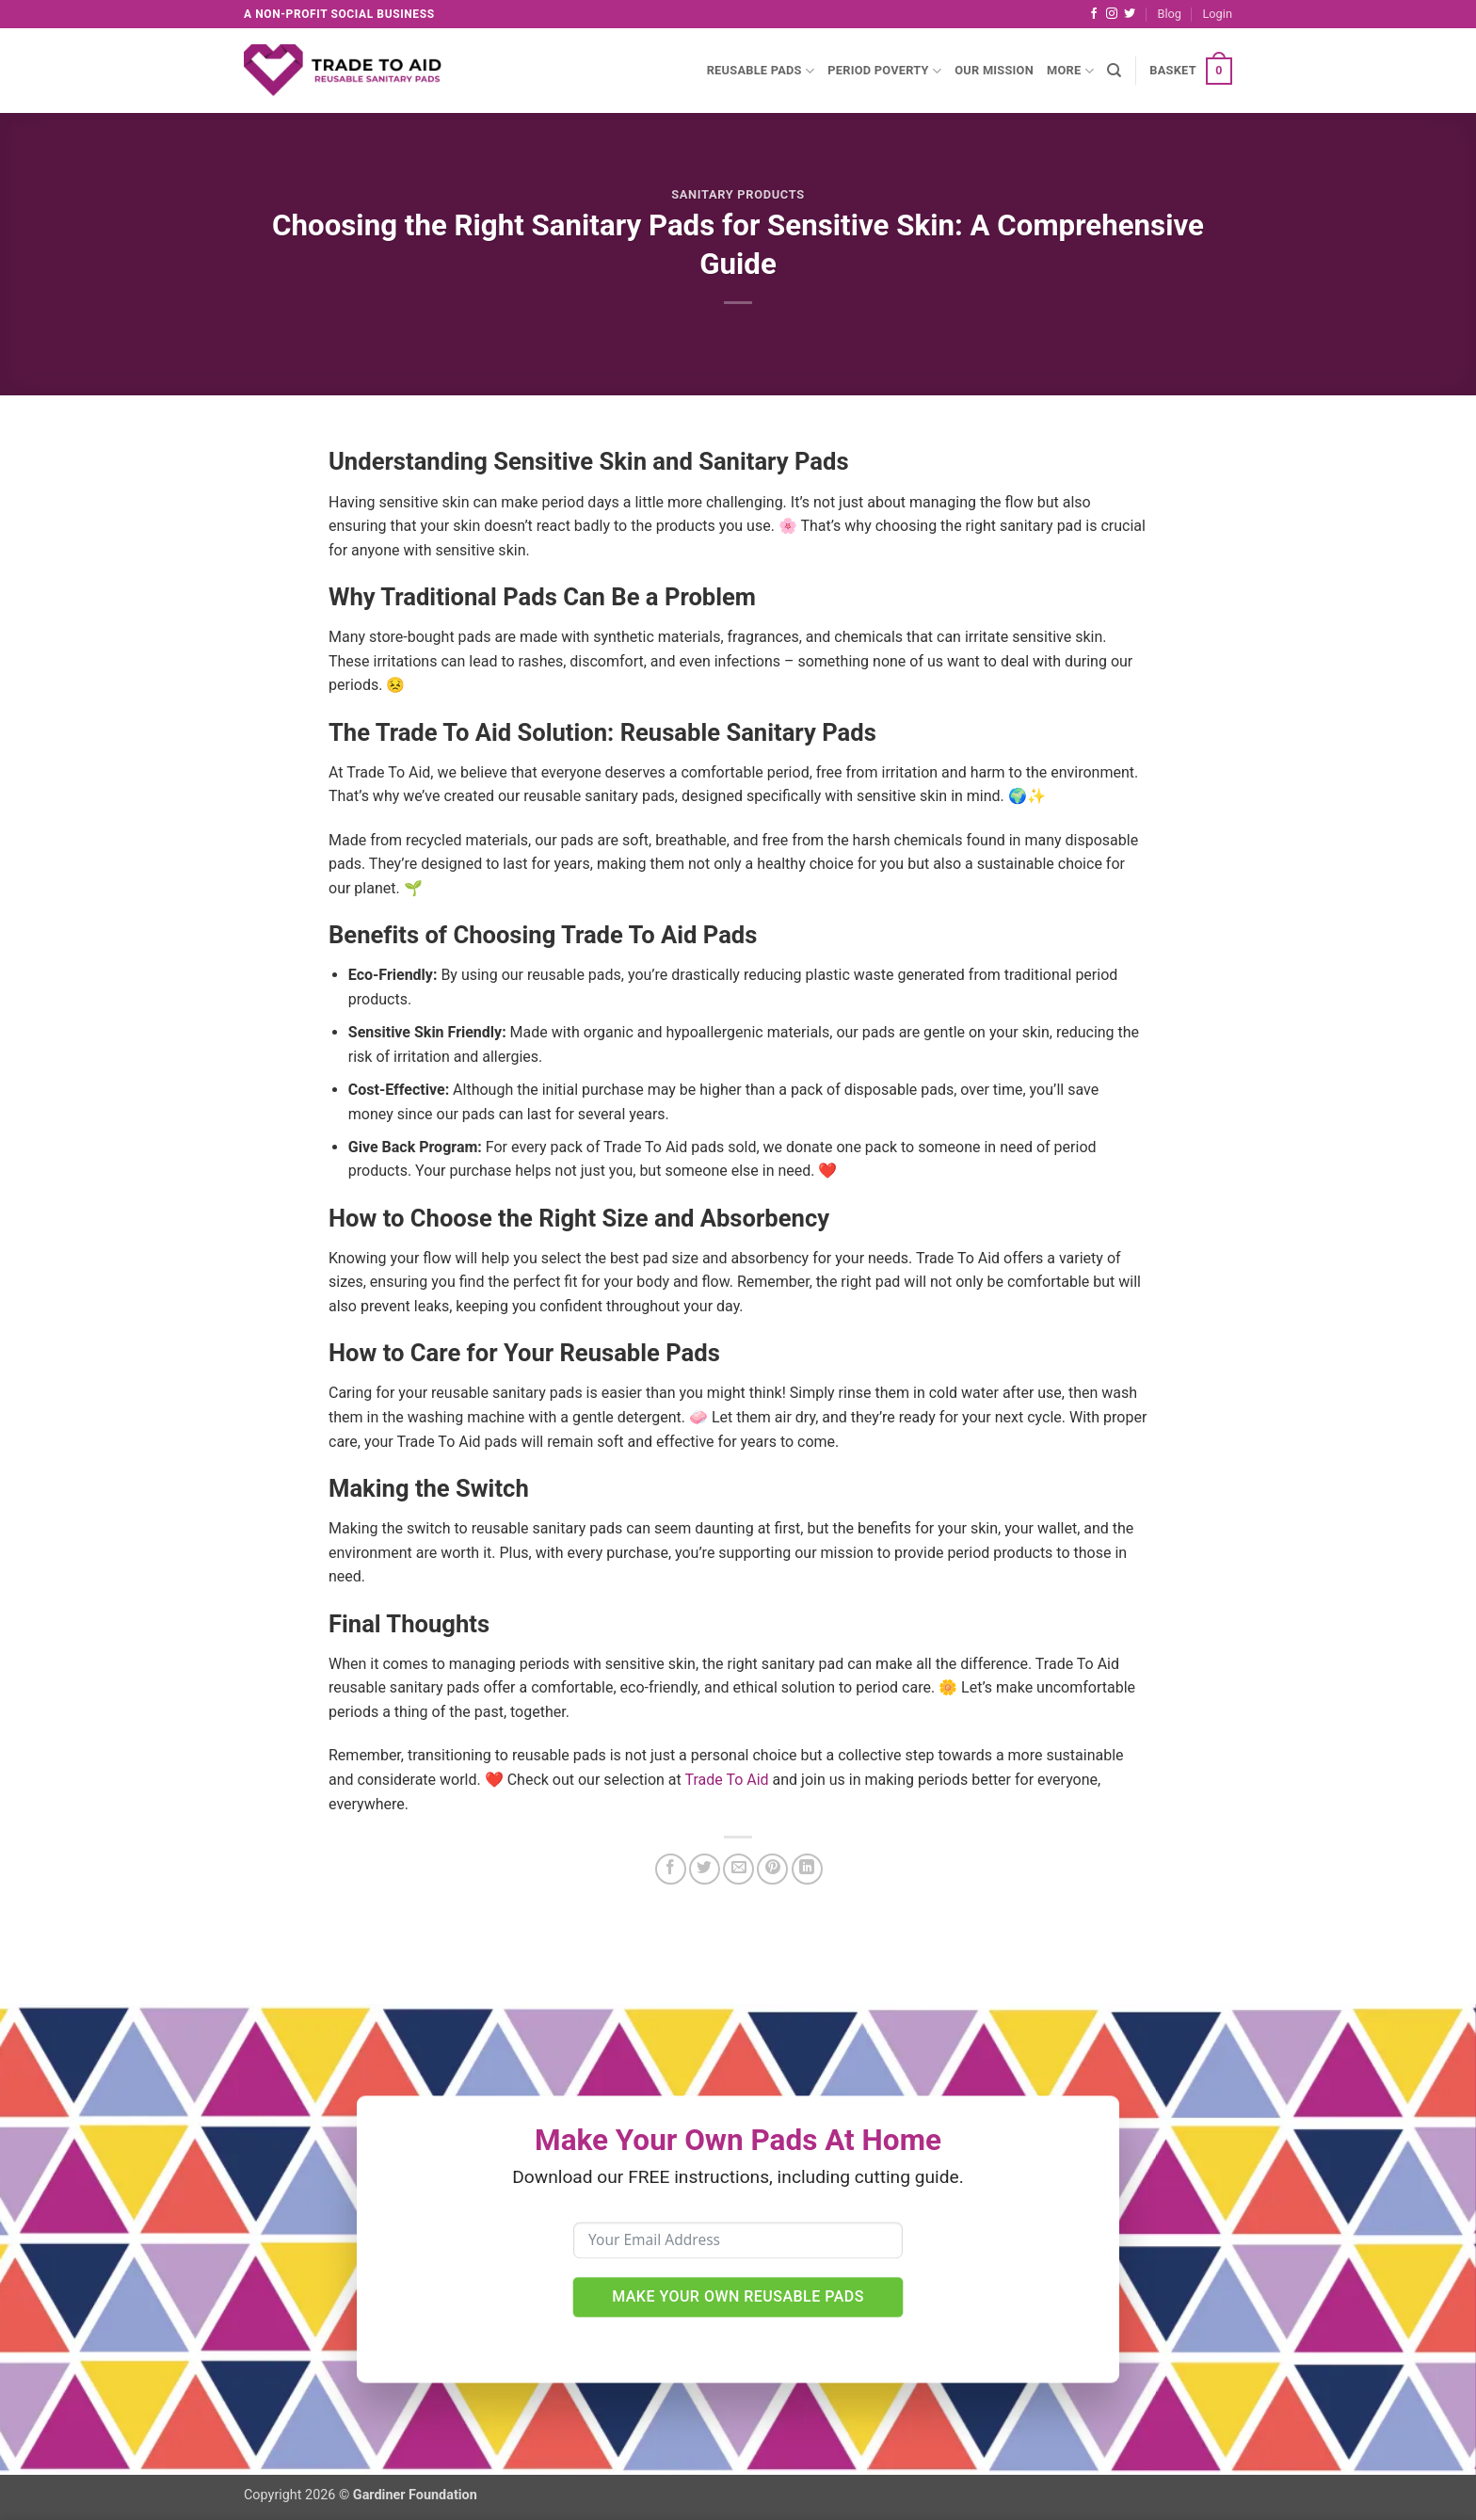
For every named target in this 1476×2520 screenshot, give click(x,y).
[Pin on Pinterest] (772, 1869)
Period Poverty (884, 71)
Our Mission (994, 70)
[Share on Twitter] (704, 1869)
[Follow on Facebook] (1093, 14)
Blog (1169, 14)
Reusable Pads (761, 71)
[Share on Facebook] (670, 1869)
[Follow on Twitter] (1129, 14)
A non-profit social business (339, 14)
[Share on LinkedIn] (807, 1869)
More (1070, 71)
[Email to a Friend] (738, 1869)
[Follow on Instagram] (1111, 14)
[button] (1217, 14)
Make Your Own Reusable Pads (738, 2296)
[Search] (1114, 70)
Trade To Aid (726, 1780)
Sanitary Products (738, 194)
